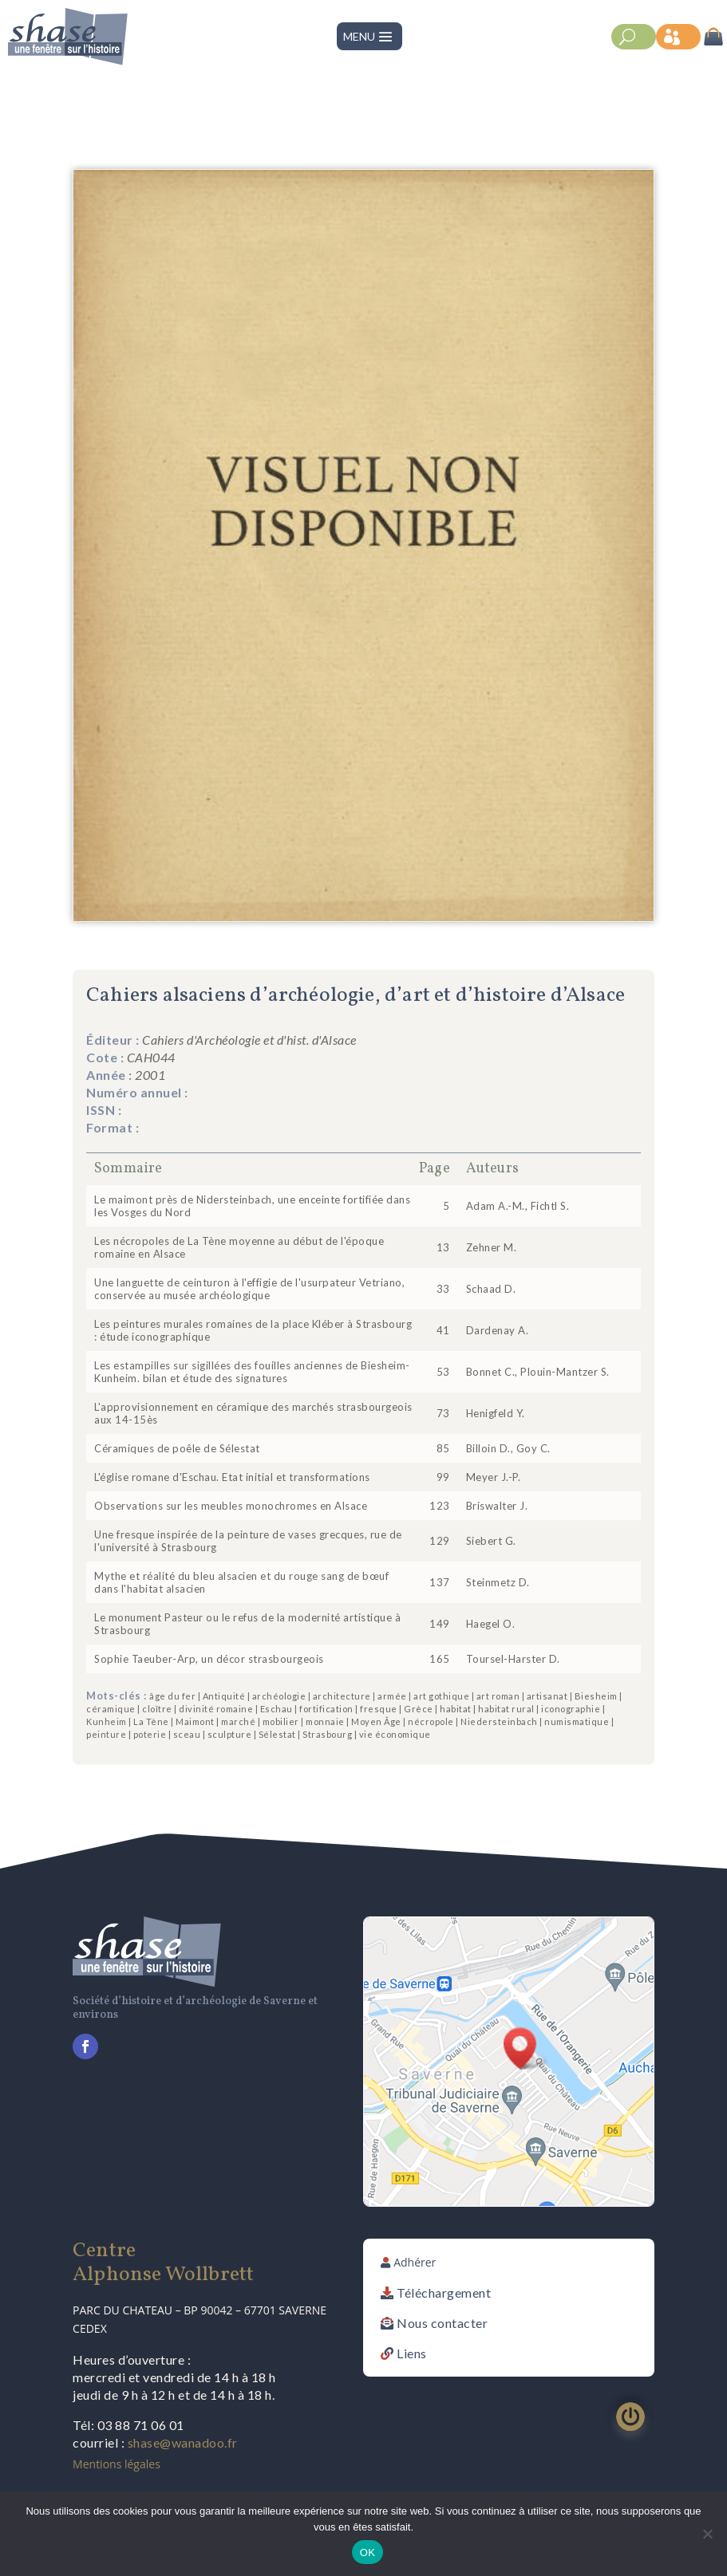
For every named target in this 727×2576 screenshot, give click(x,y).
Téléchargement (444, 2292)
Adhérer (414, 2262)
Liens (412, 2353)
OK (367, 2552)
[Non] (707, 2534)
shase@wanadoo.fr (183, 2442)
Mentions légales (116, 2464)
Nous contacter (442, 2322)
